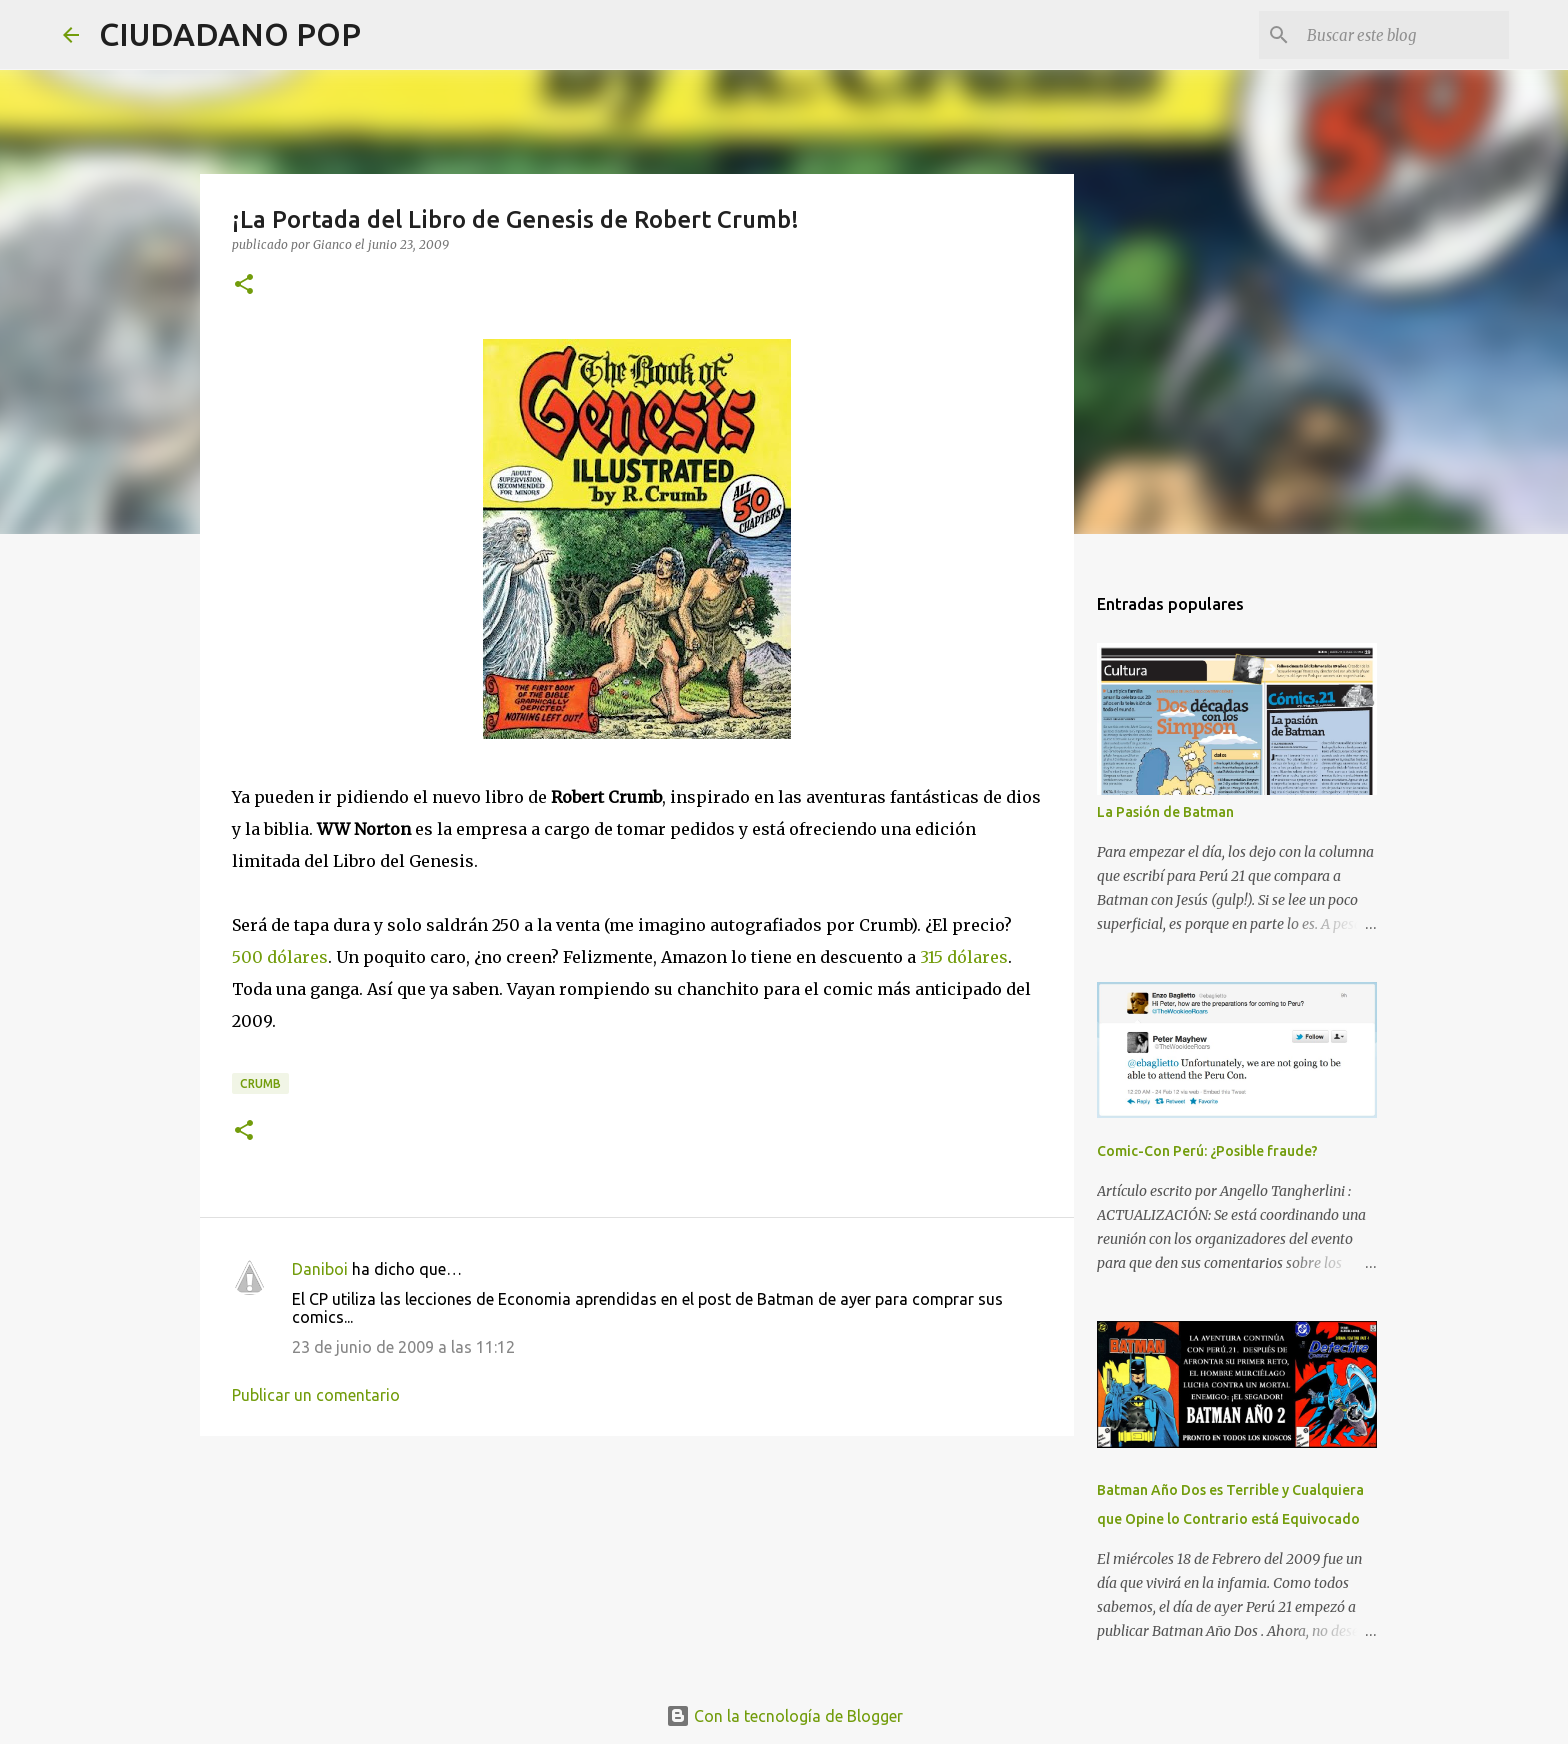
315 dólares (964, 957)
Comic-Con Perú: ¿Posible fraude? (1207, 1151)
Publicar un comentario (316, 1395)
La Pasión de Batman (1165, 812)
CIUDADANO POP (230, 34)
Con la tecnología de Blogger (784, 1716)
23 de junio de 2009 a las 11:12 (403, 1347)
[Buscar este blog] (1404, 35)
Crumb (260, 1083)
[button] (244, 285)
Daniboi (320, 1269)
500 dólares (280, 957)
